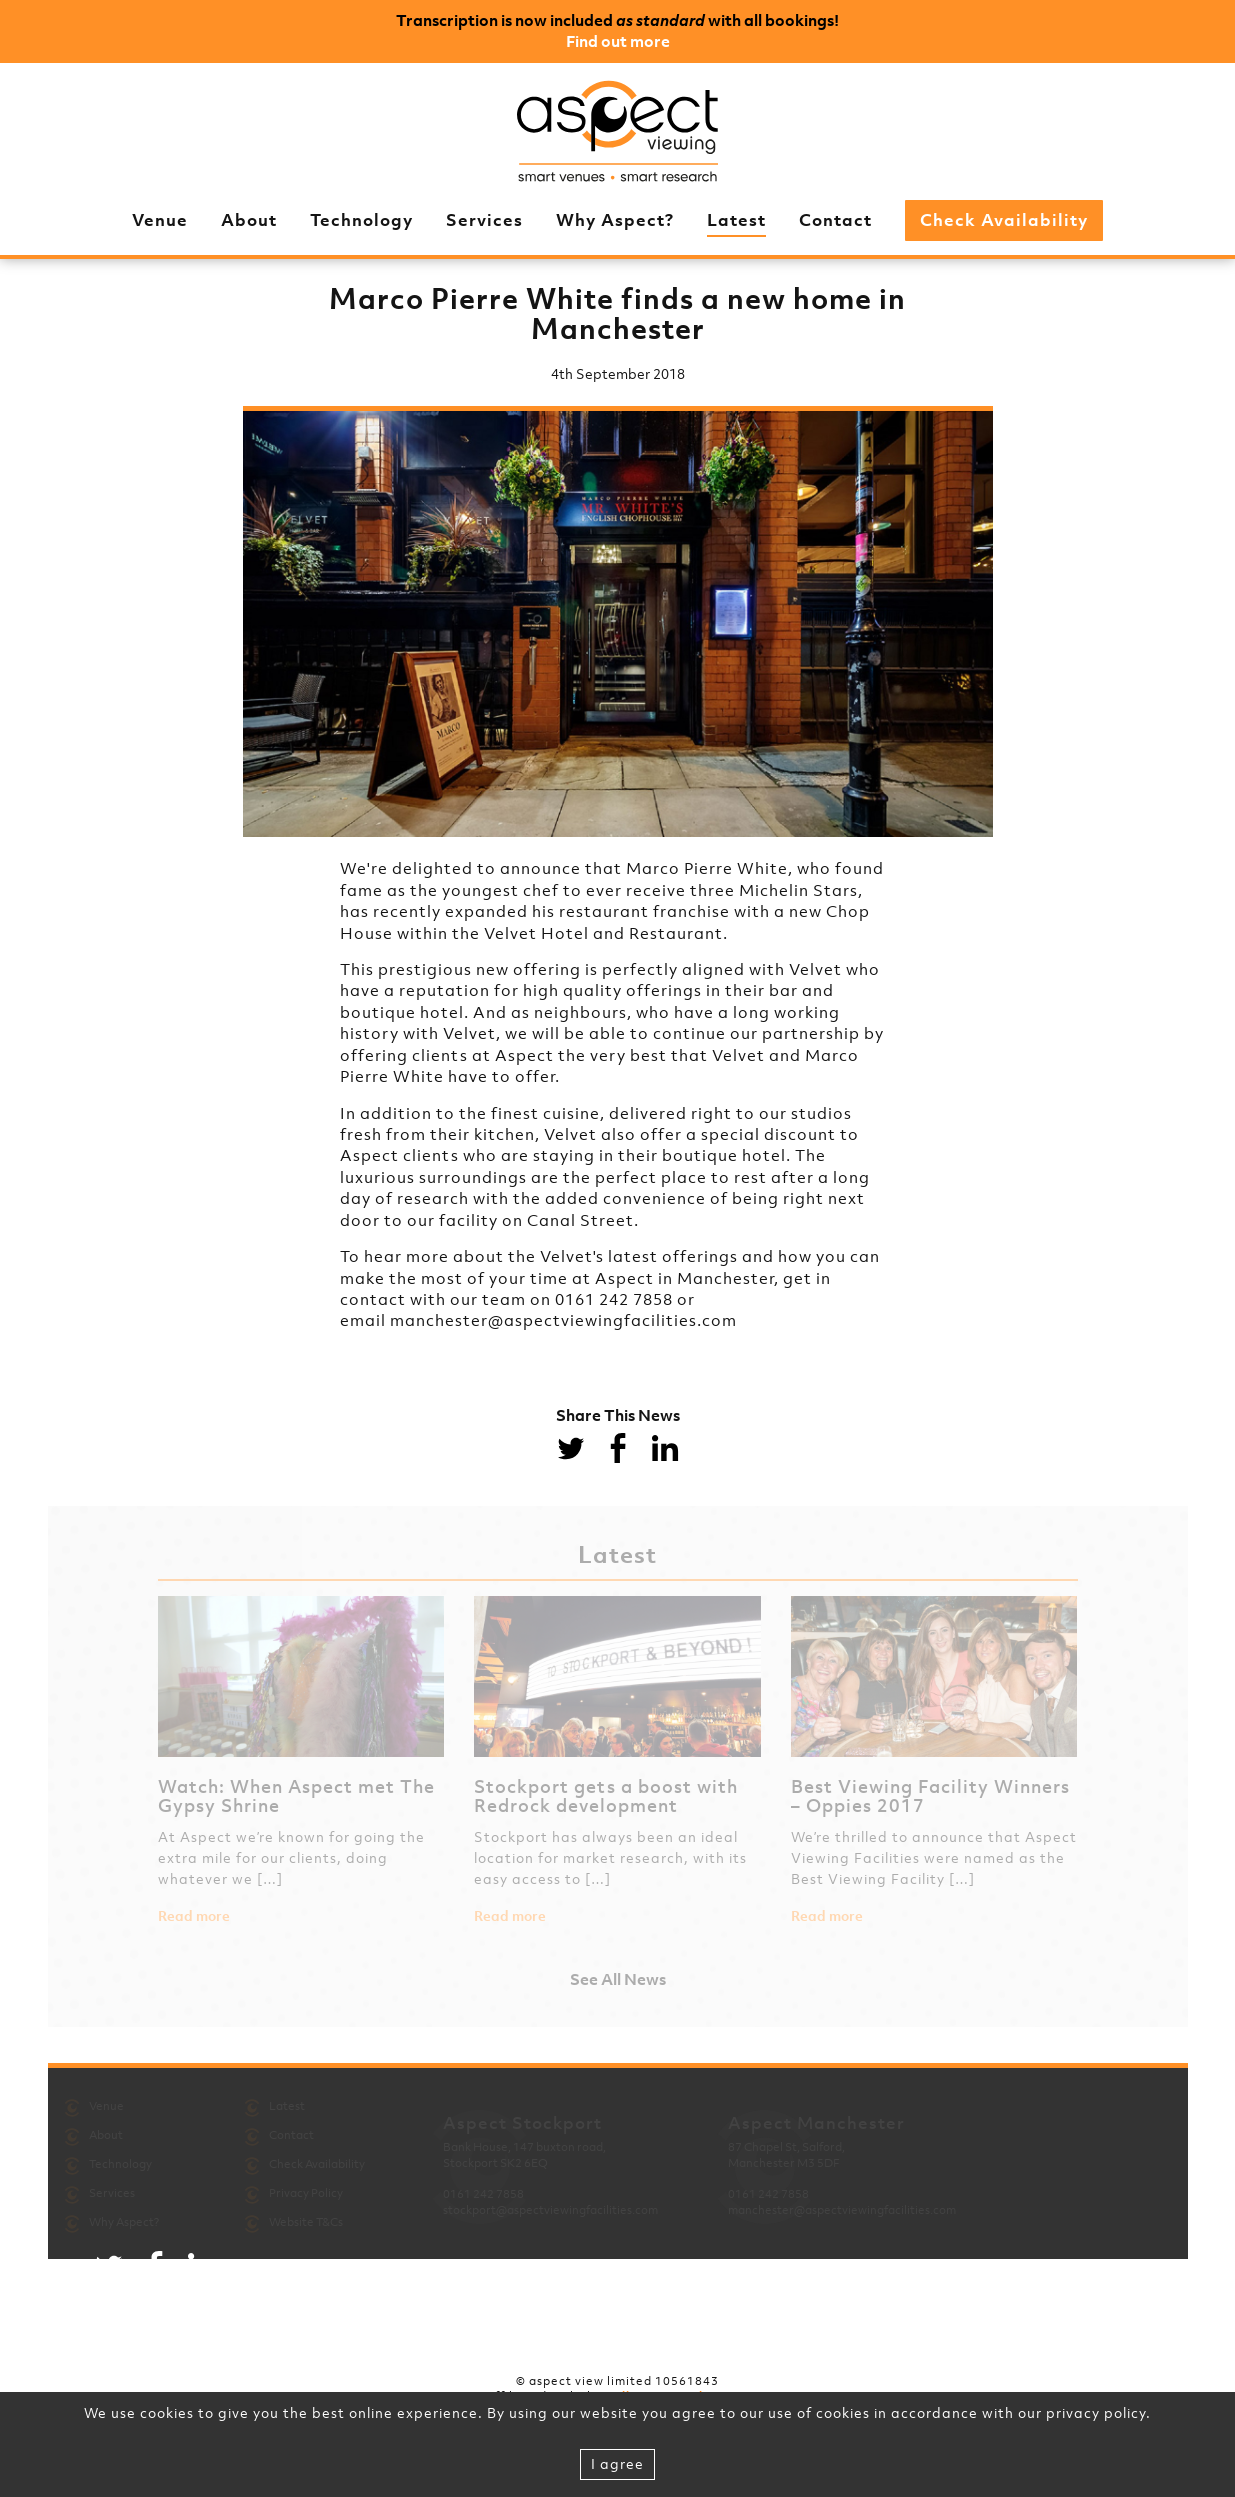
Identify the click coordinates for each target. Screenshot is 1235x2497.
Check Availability (1004, 220)
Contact (835, 220)
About (249, 220)
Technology (361, 220)
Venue (160, 220)
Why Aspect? (615, 220)
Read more (194, 1916)
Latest (736, 220)
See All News (618, 1979)
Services (484, 220)
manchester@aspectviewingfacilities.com (563, 1320)
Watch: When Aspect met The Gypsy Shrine (296, 1796)
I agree (617, 2463)
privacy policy (1096, 2412)
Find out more (618, 41)
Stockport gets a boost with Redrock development (606, 1796)
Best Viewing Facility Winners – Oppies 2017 (930, 1796)
